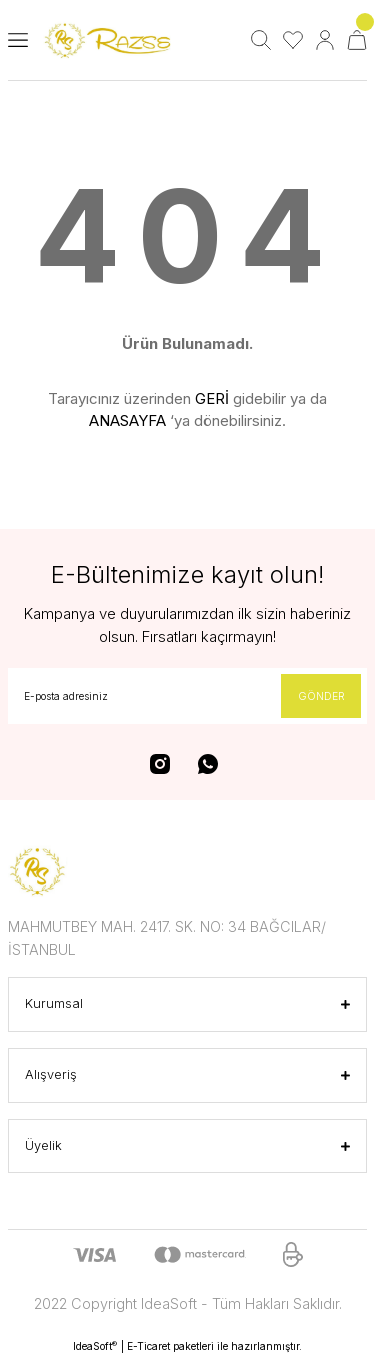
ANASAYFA (127, 420)
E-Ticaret (148, 1346)
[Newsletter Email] (187, 696)
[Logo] (110, 40)
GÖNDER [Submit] (321, 696)
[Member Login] (325, 40)
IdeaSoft (95, 1346)
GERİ (212, 398)
